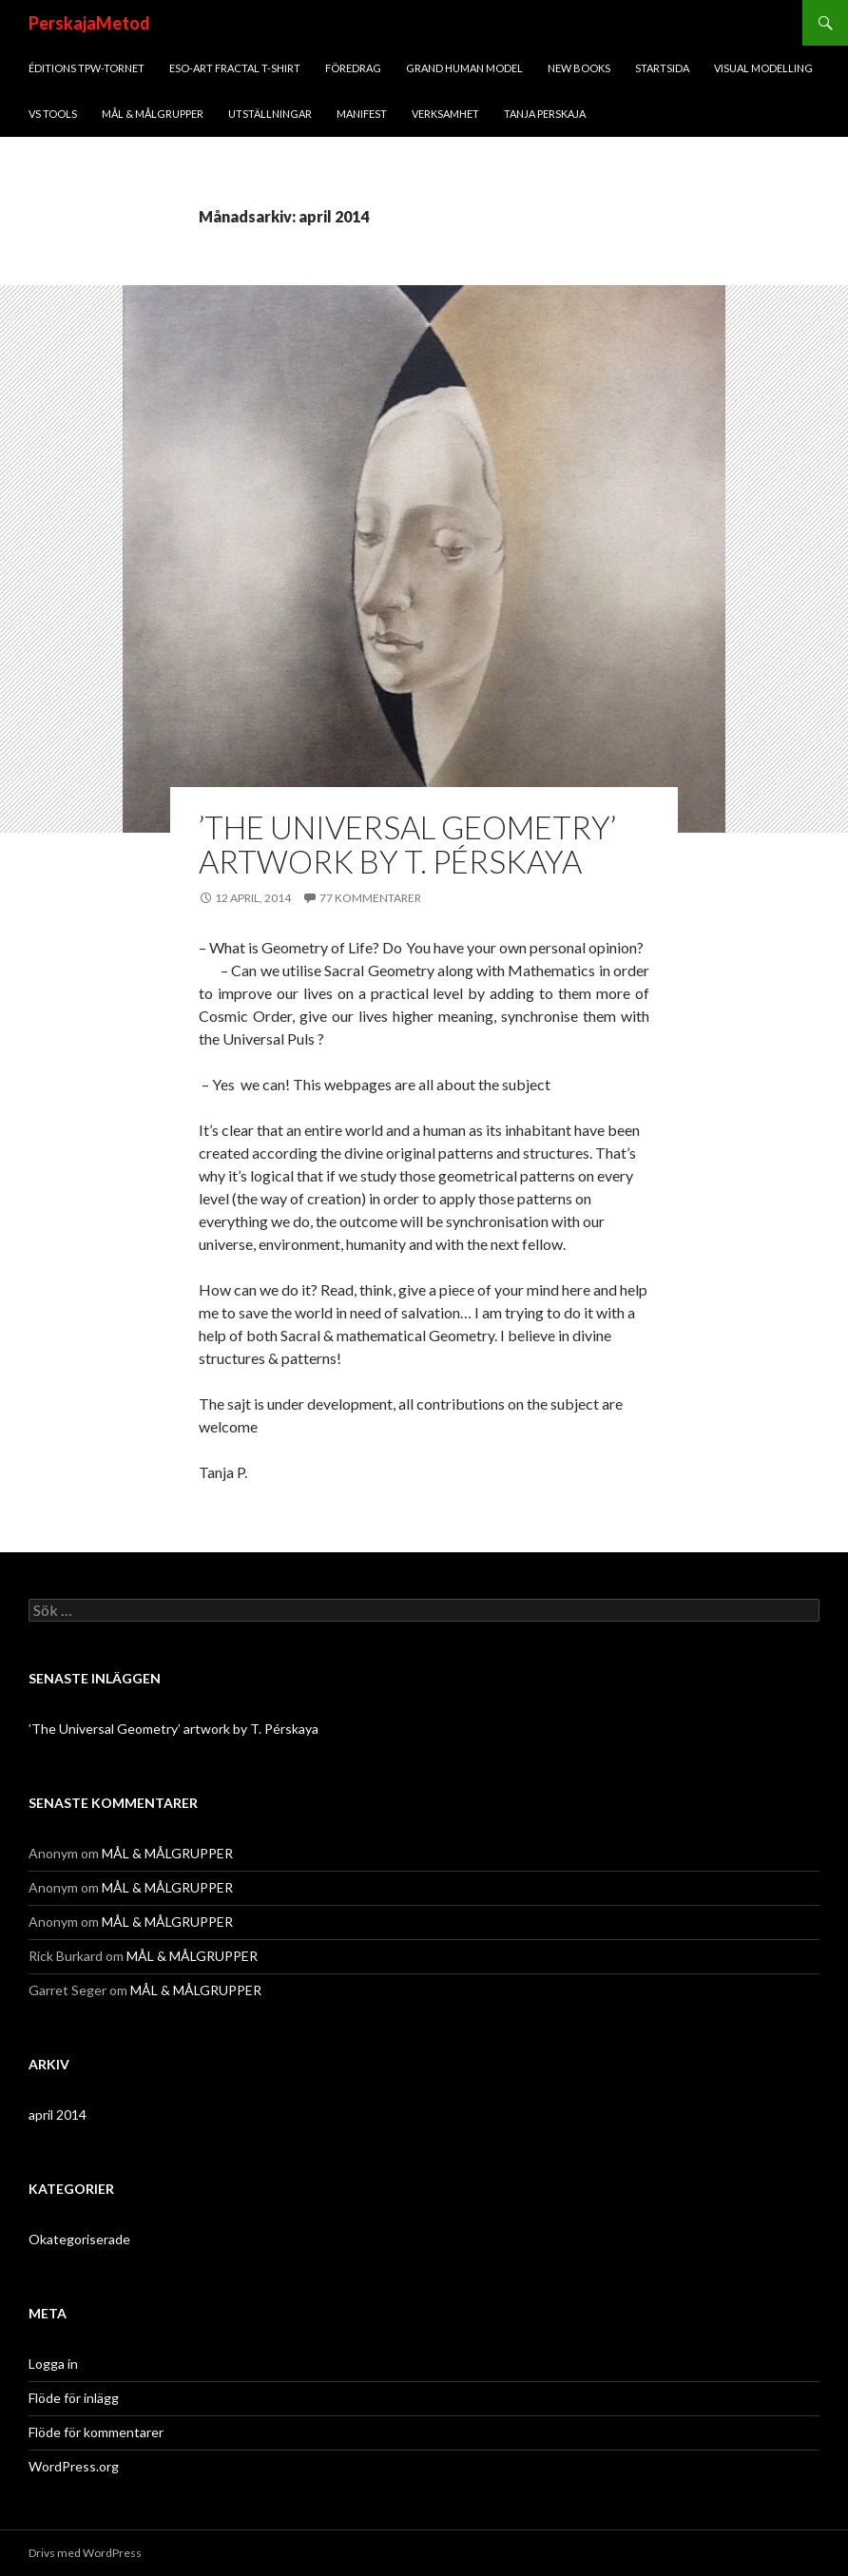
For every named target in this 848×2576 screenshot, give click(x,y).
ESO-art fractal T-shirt (234, 68)
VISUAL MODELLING (763, 68)
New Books (579, 68)
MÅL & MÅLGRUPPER (152, 113)
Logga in (53, 2363)
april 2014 (58, 2114)
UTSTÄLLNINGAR (270, 113)
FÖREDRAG (353, 68)
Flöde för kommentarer (96, 2432)
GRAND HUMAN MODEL (464, 68)
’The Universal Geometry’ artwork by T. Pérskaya (407, 844)
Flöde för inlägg (74, 2398)
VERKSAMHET (445, 113)
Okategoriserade (79, 2239)
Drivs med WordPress (85, 2553)
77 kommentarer (370, 898)
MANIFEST (362, 113)
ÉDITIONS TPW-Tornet (87, 68)
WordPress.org (74, 2466)
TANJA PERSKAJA (545, 113)
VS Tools (53, 113)
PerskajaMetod (89, 22)
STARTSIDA (662, 68)
